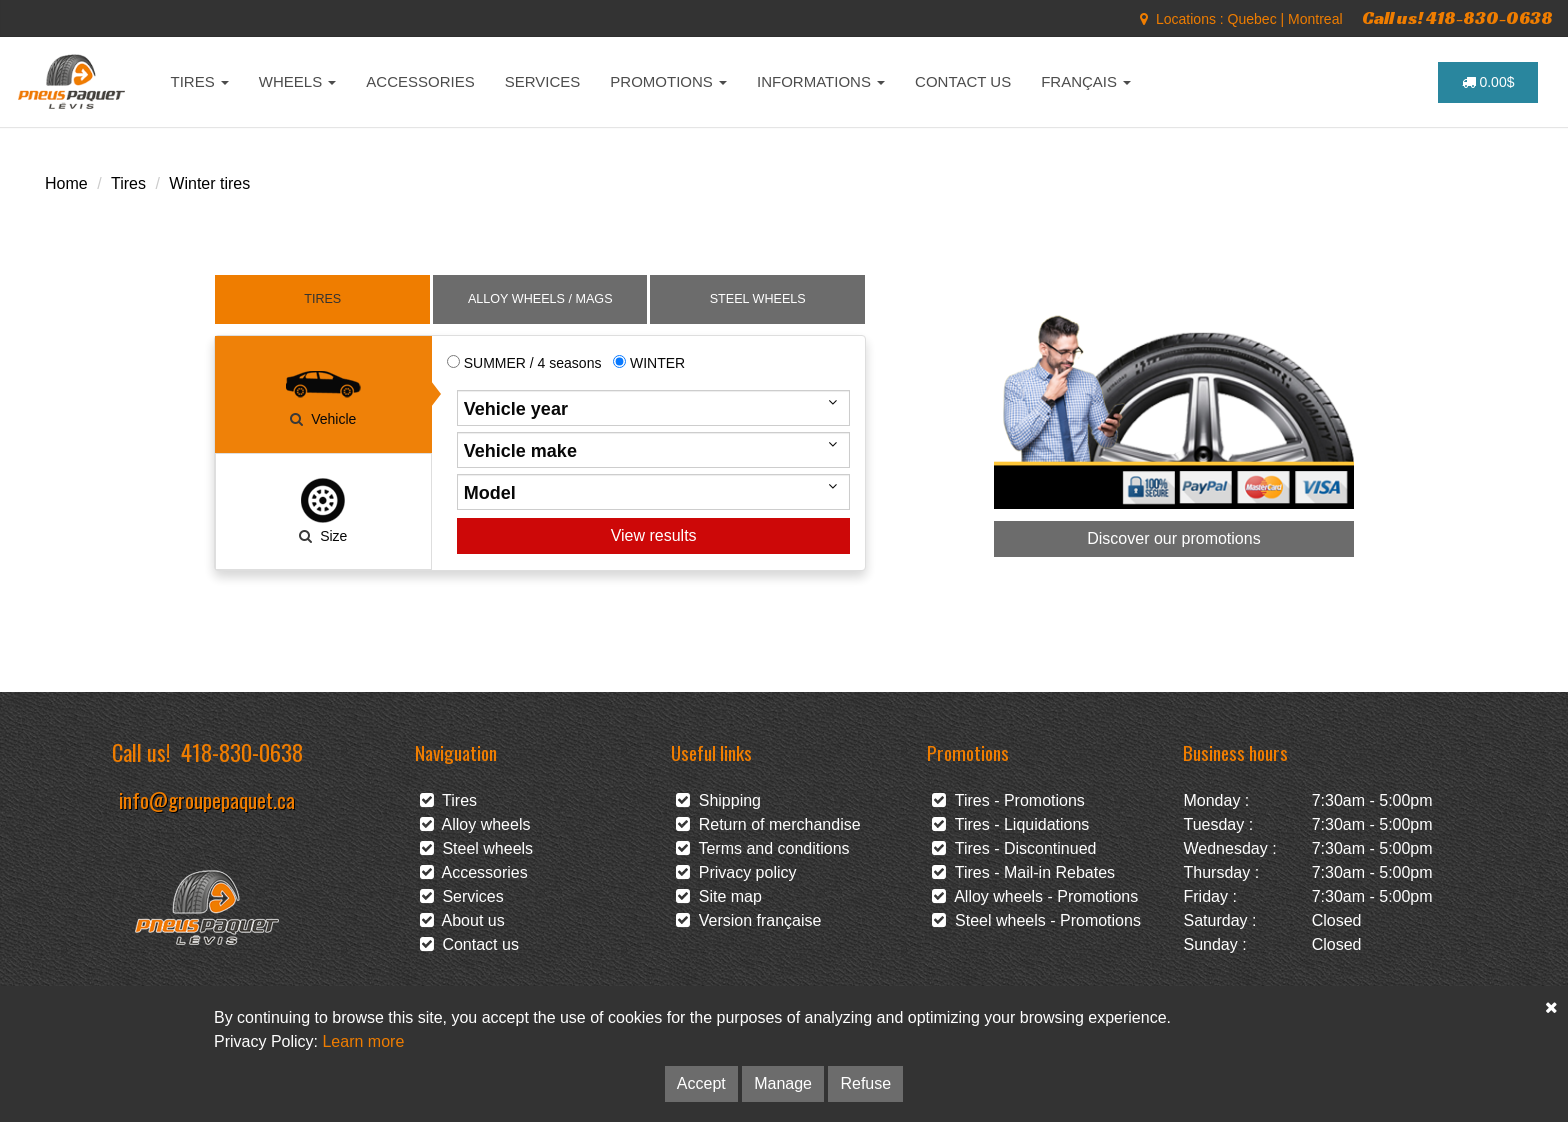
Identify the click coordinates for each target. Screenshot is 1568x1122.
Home (66, 183)
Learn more (363, 1041)
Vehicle (323, 393)
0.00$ (1488, 82)
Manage (783, 1083)
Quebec (1252, 19)
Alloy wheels (475, 824)
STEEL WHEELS (758, 299)
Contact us (469, 944)
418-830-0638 (242, 751)
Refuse (865, 1083)
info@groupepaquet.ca (207, 799)
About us (462, 920)
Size (323, 510)
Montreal (1315, 19)
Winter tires (209, 183)
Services (462, 896)
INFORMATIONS (821, 81)
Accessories (474, 872)
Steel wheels (477, 848)
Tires (128, 183)
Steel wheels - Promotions (1036, 920)
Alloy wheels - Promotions (1035, 896)
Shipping (718, 800)
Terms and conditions (763, 848)
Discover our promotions (1173, 538)
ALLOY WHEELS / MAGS (540, 299)
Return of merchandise (768, 824)
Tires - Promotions (1008, 800)
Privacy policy (736, 872)
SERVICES (543, 81)
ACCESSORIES (420, 81)
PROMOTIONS (668, 81)
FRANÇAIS (1086, 81)
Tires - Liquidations (1010, 824)
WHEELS (298, 81)
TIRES (200, 81)
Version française (749, 920)
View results (654, 535)
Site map (719, 896)
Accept (701, 1083)
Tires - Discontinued (1014, 848)
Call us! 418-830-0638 (1457, 17)
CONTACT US (963, 81)
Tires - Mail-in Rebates (1023, 872)
